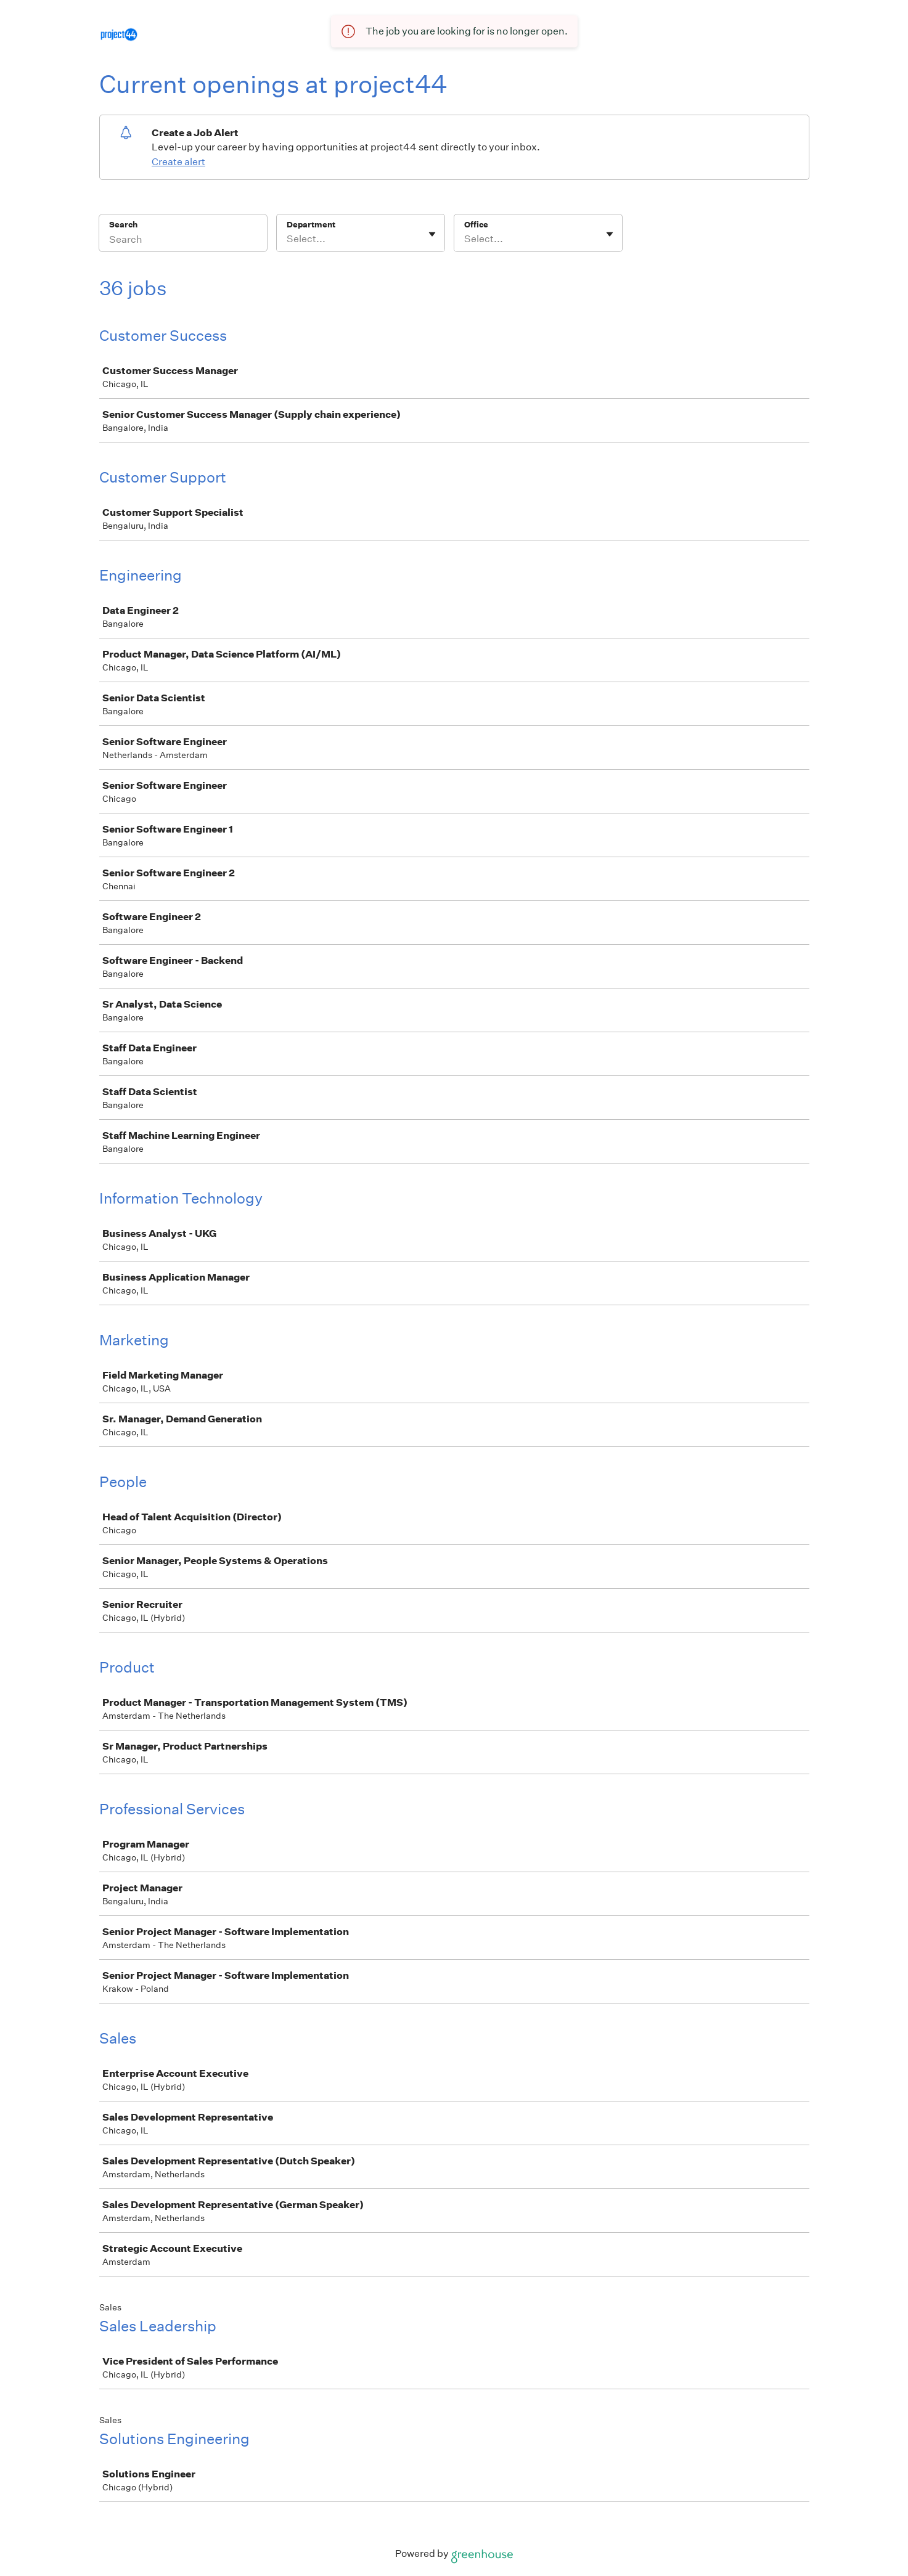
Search (123, 224)
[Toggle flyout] (432, 234)
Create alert (178, 162)
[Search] (183, 240)
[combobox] (287, 239)
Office (476, 224)
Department (311, 224)
